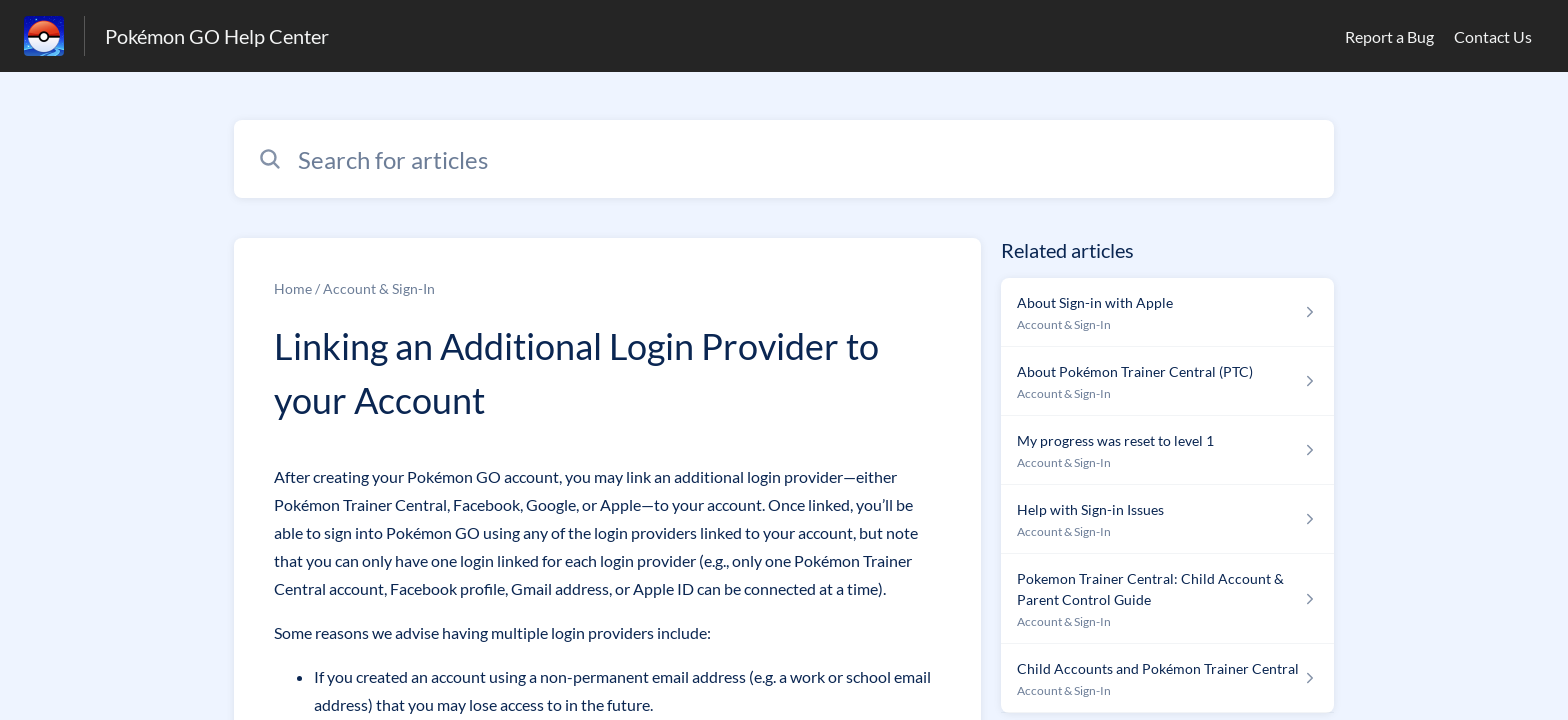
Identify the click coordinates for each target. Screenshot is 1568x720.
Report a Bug (1389, 36)
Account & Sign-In (379, 288)
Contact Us (1493, 36)
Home (293, 288)
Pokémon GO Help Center (217, 36)
